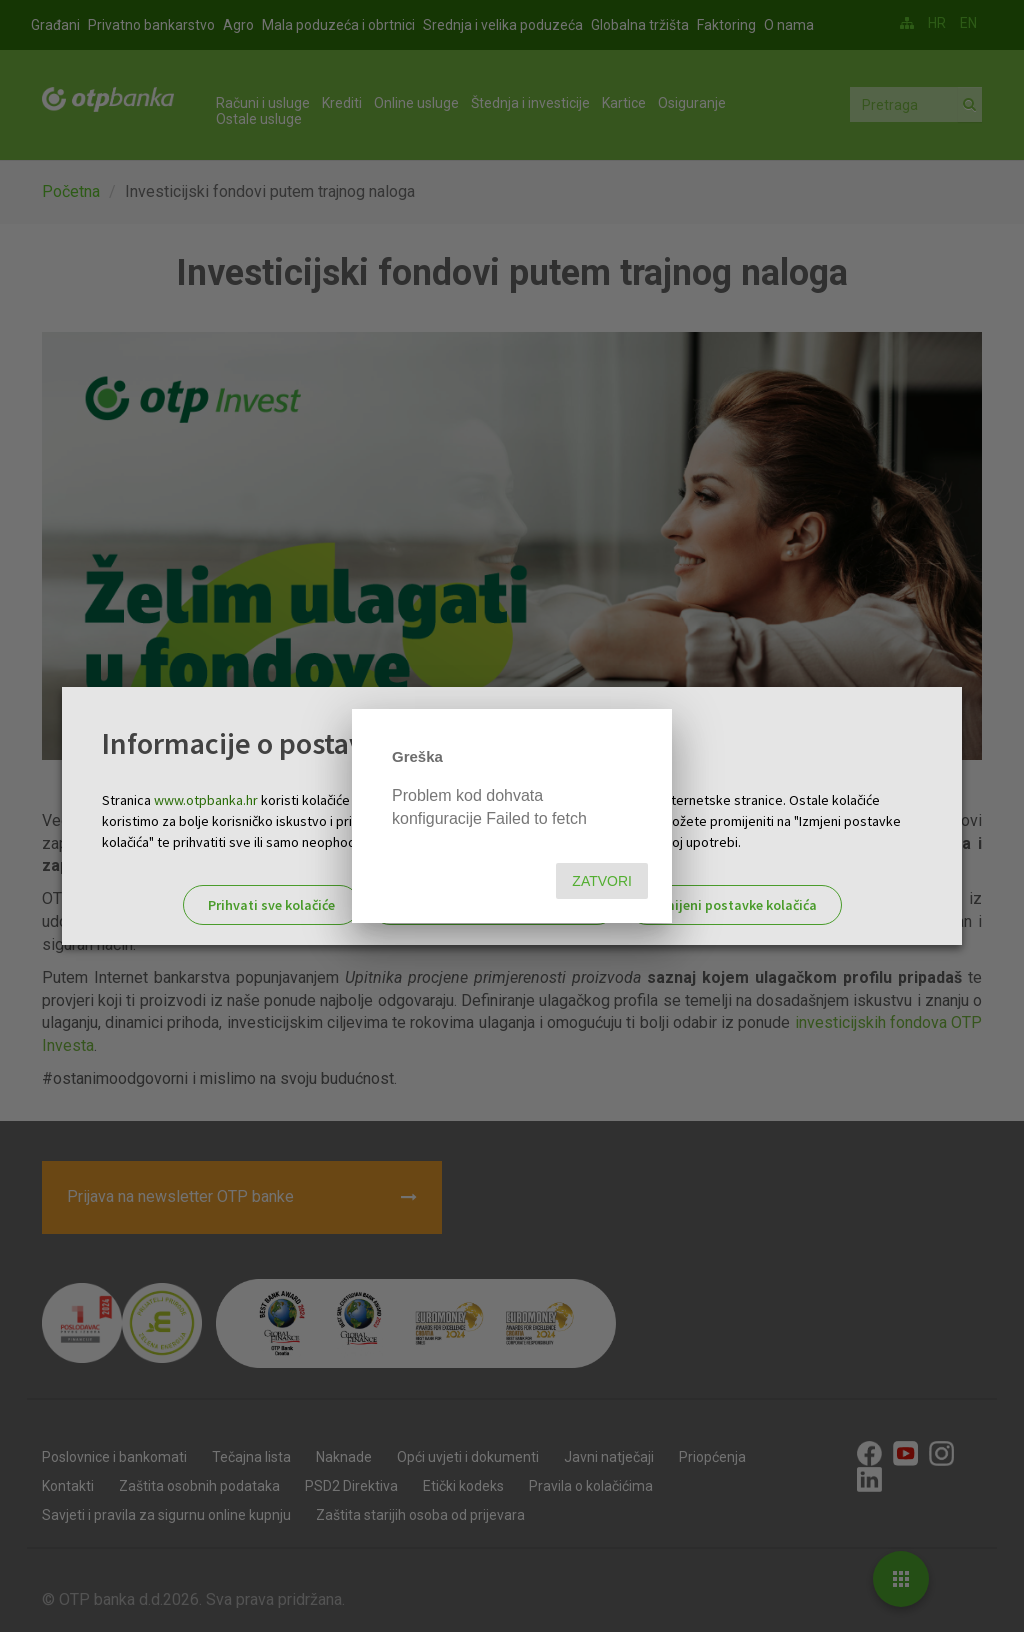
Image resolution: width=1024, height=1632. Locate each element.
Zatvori (602, 881)
